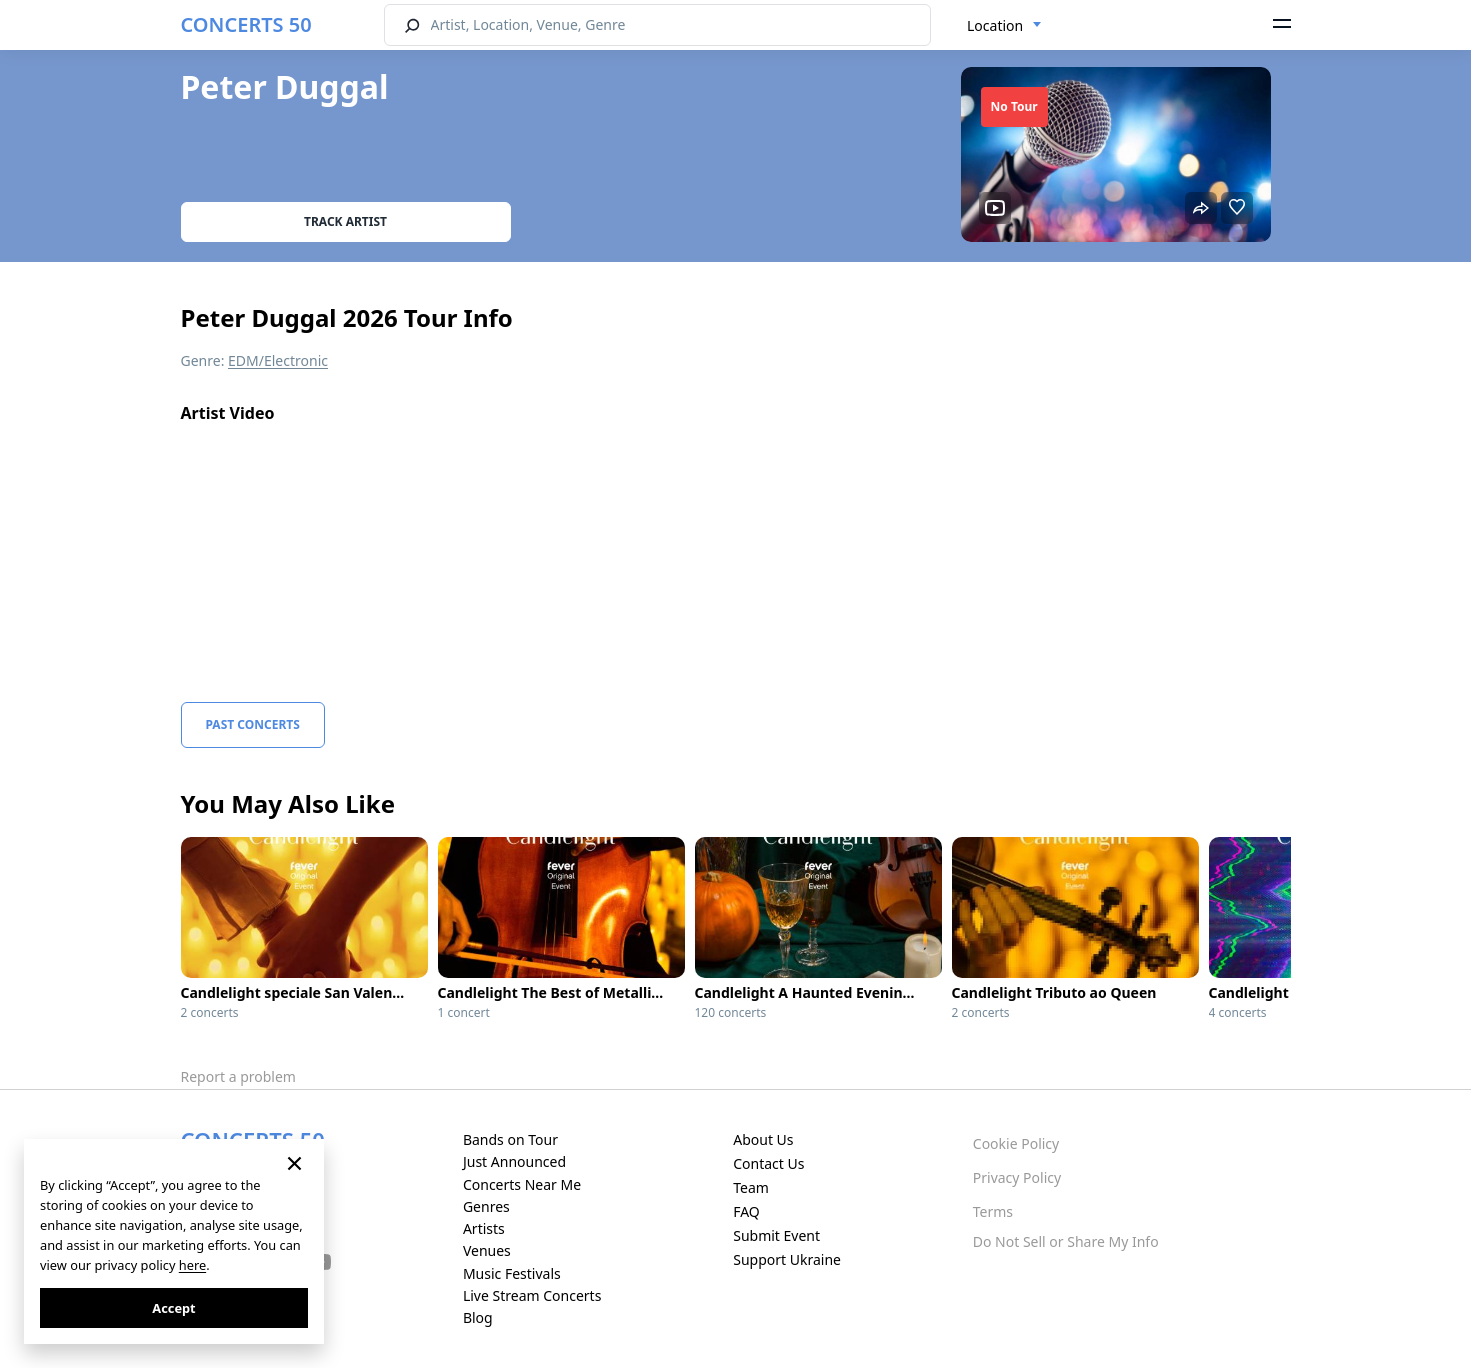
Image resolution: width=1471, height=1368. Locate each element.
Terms (993, 1211)
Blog (478, 1317)
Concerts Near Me (522, 1184)
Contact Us (768, 1163)
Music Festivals (512, 1273)
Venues (487, 1250)
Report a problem (238, 1076)
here (192, 1265)
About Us (763, 1139)
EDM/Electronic (278, 360)
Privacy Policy (1017, 1177)
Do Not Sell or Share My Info (1066, 1241)
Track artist (345, 221)
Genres (486, 1206)
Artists (484, 1228)
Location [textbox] (995, 25)
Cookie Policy (1016, 1143)
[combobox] (1004, 26)
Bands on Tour (510, 1139)
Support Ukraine (787, 1259)
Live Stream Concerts (532, 1295)
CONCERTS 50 (246, 24)
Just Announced (514, 1161)
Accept (173, 1308)
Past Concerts (253, 724)
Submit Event (776, 1235)
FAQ (746, 1211)
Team (751, 1187)
